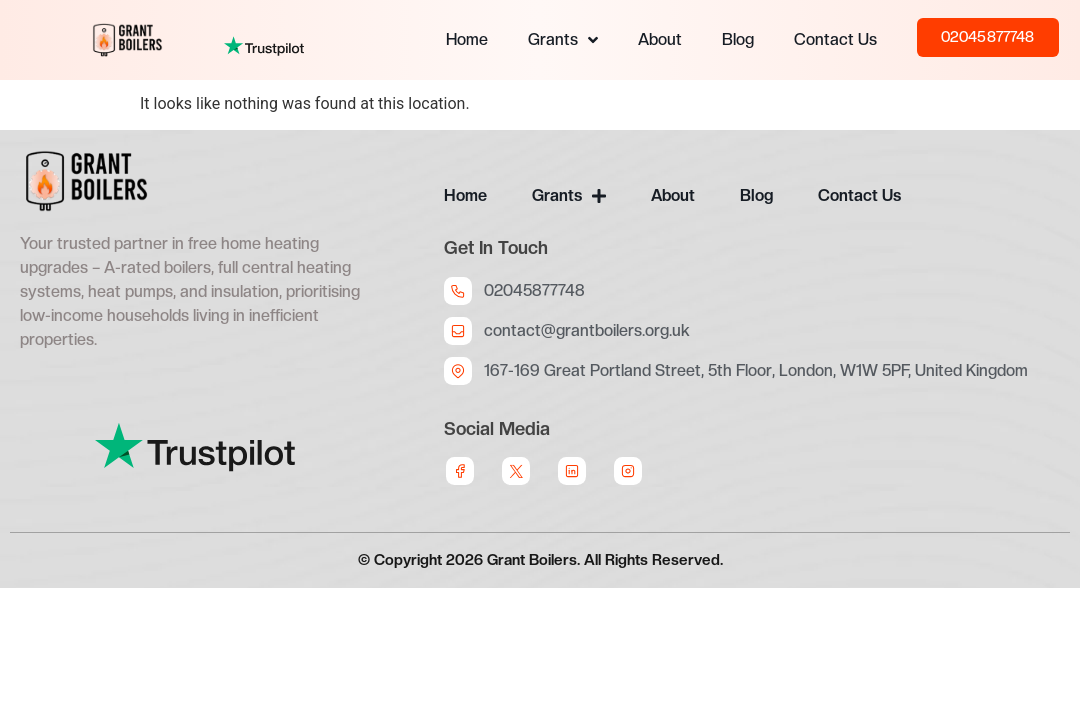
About (660, 39)
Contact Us (835, 39)
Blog (738, 39)
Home (467, 39)
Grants (563, 40)
